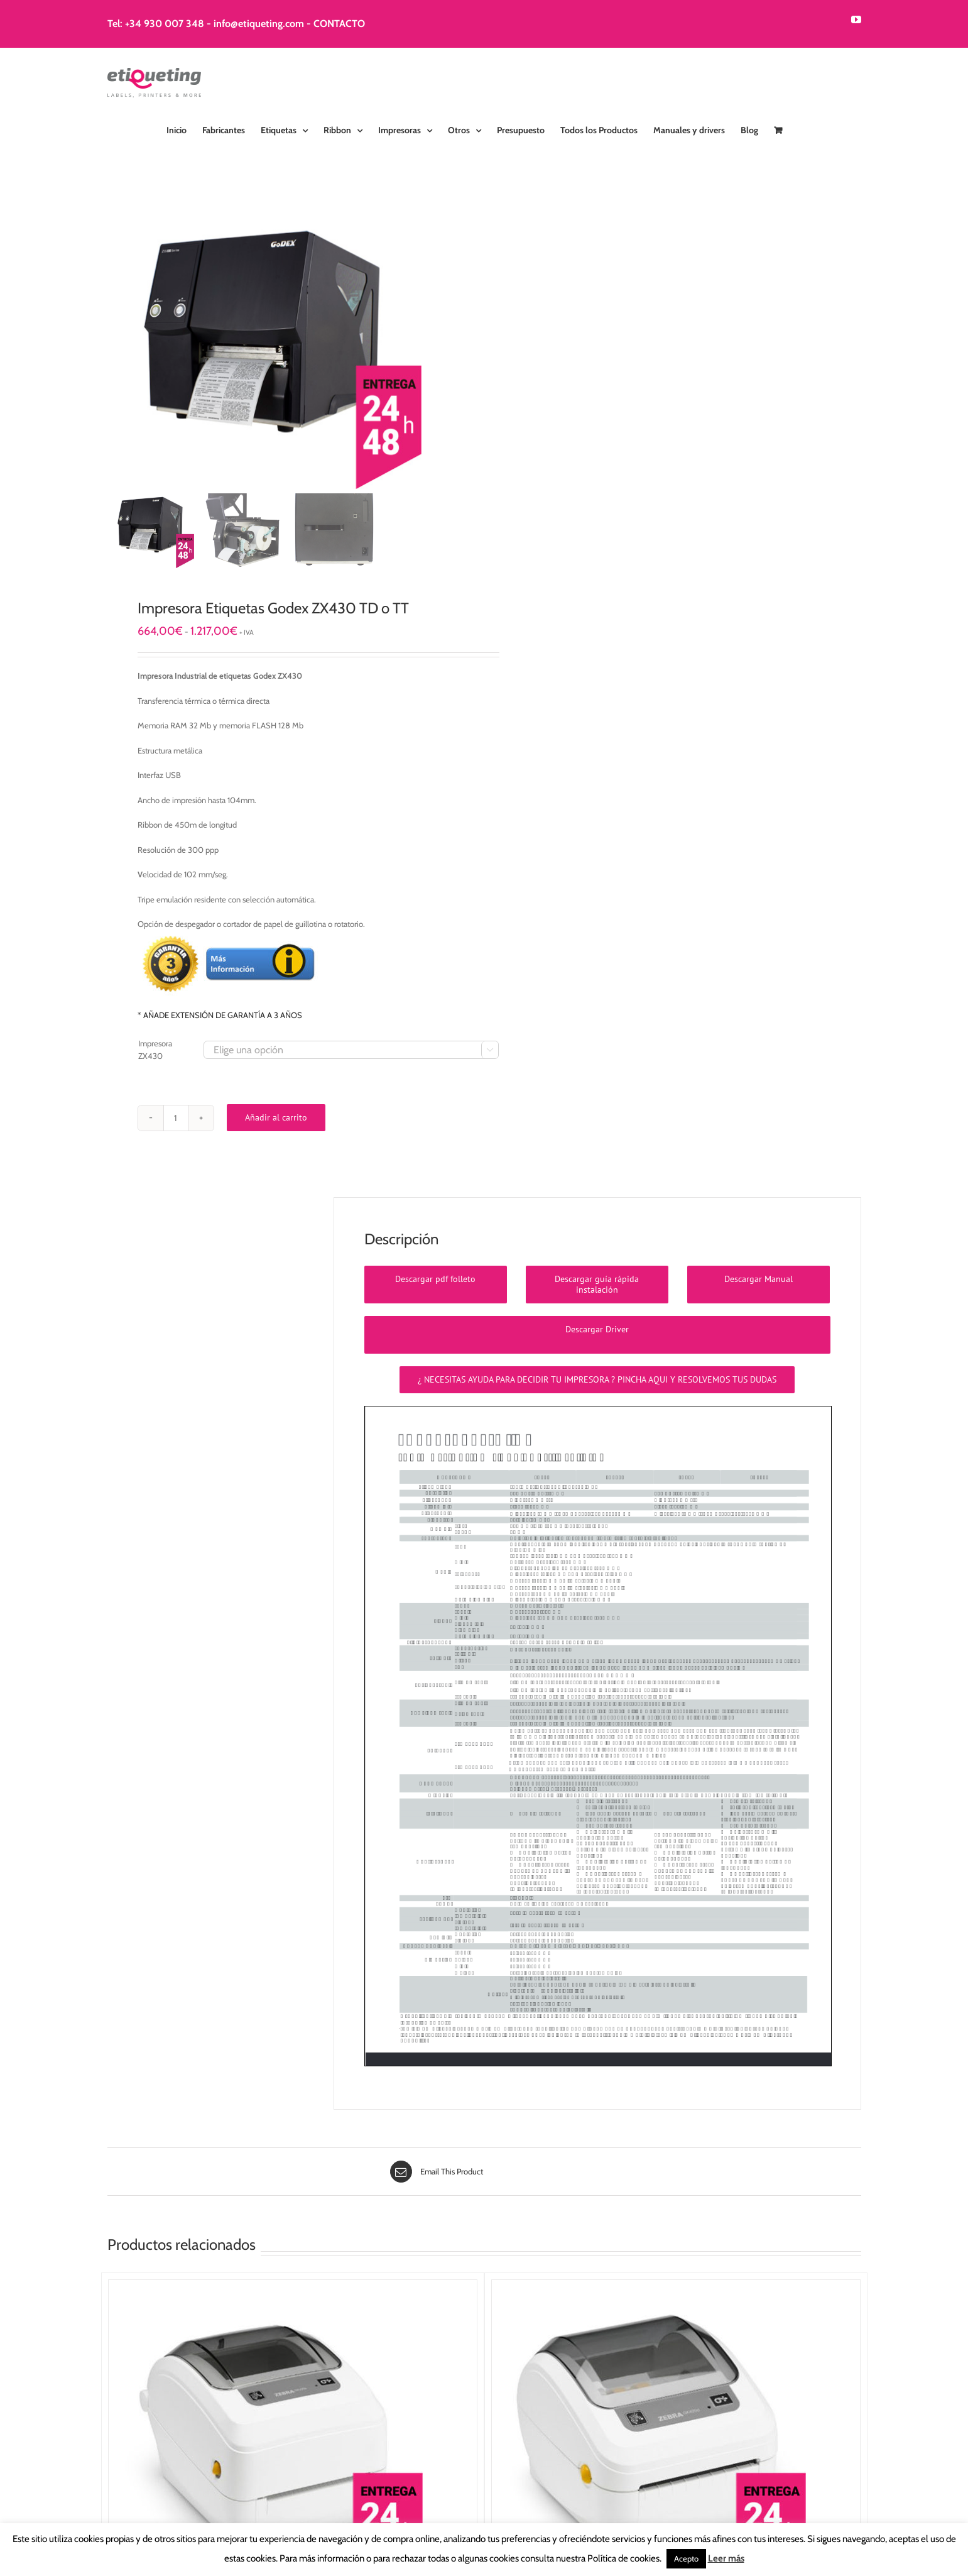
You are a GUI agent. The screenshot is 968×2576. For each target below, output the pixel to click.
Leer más (726, 2558)
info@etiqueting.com (259, 24)
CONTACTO (339, 24)
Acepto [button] (686, 2558)
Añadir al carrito (276, 1117)
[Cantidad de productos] (175, 1118)
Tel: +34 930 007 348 (155, 24)
